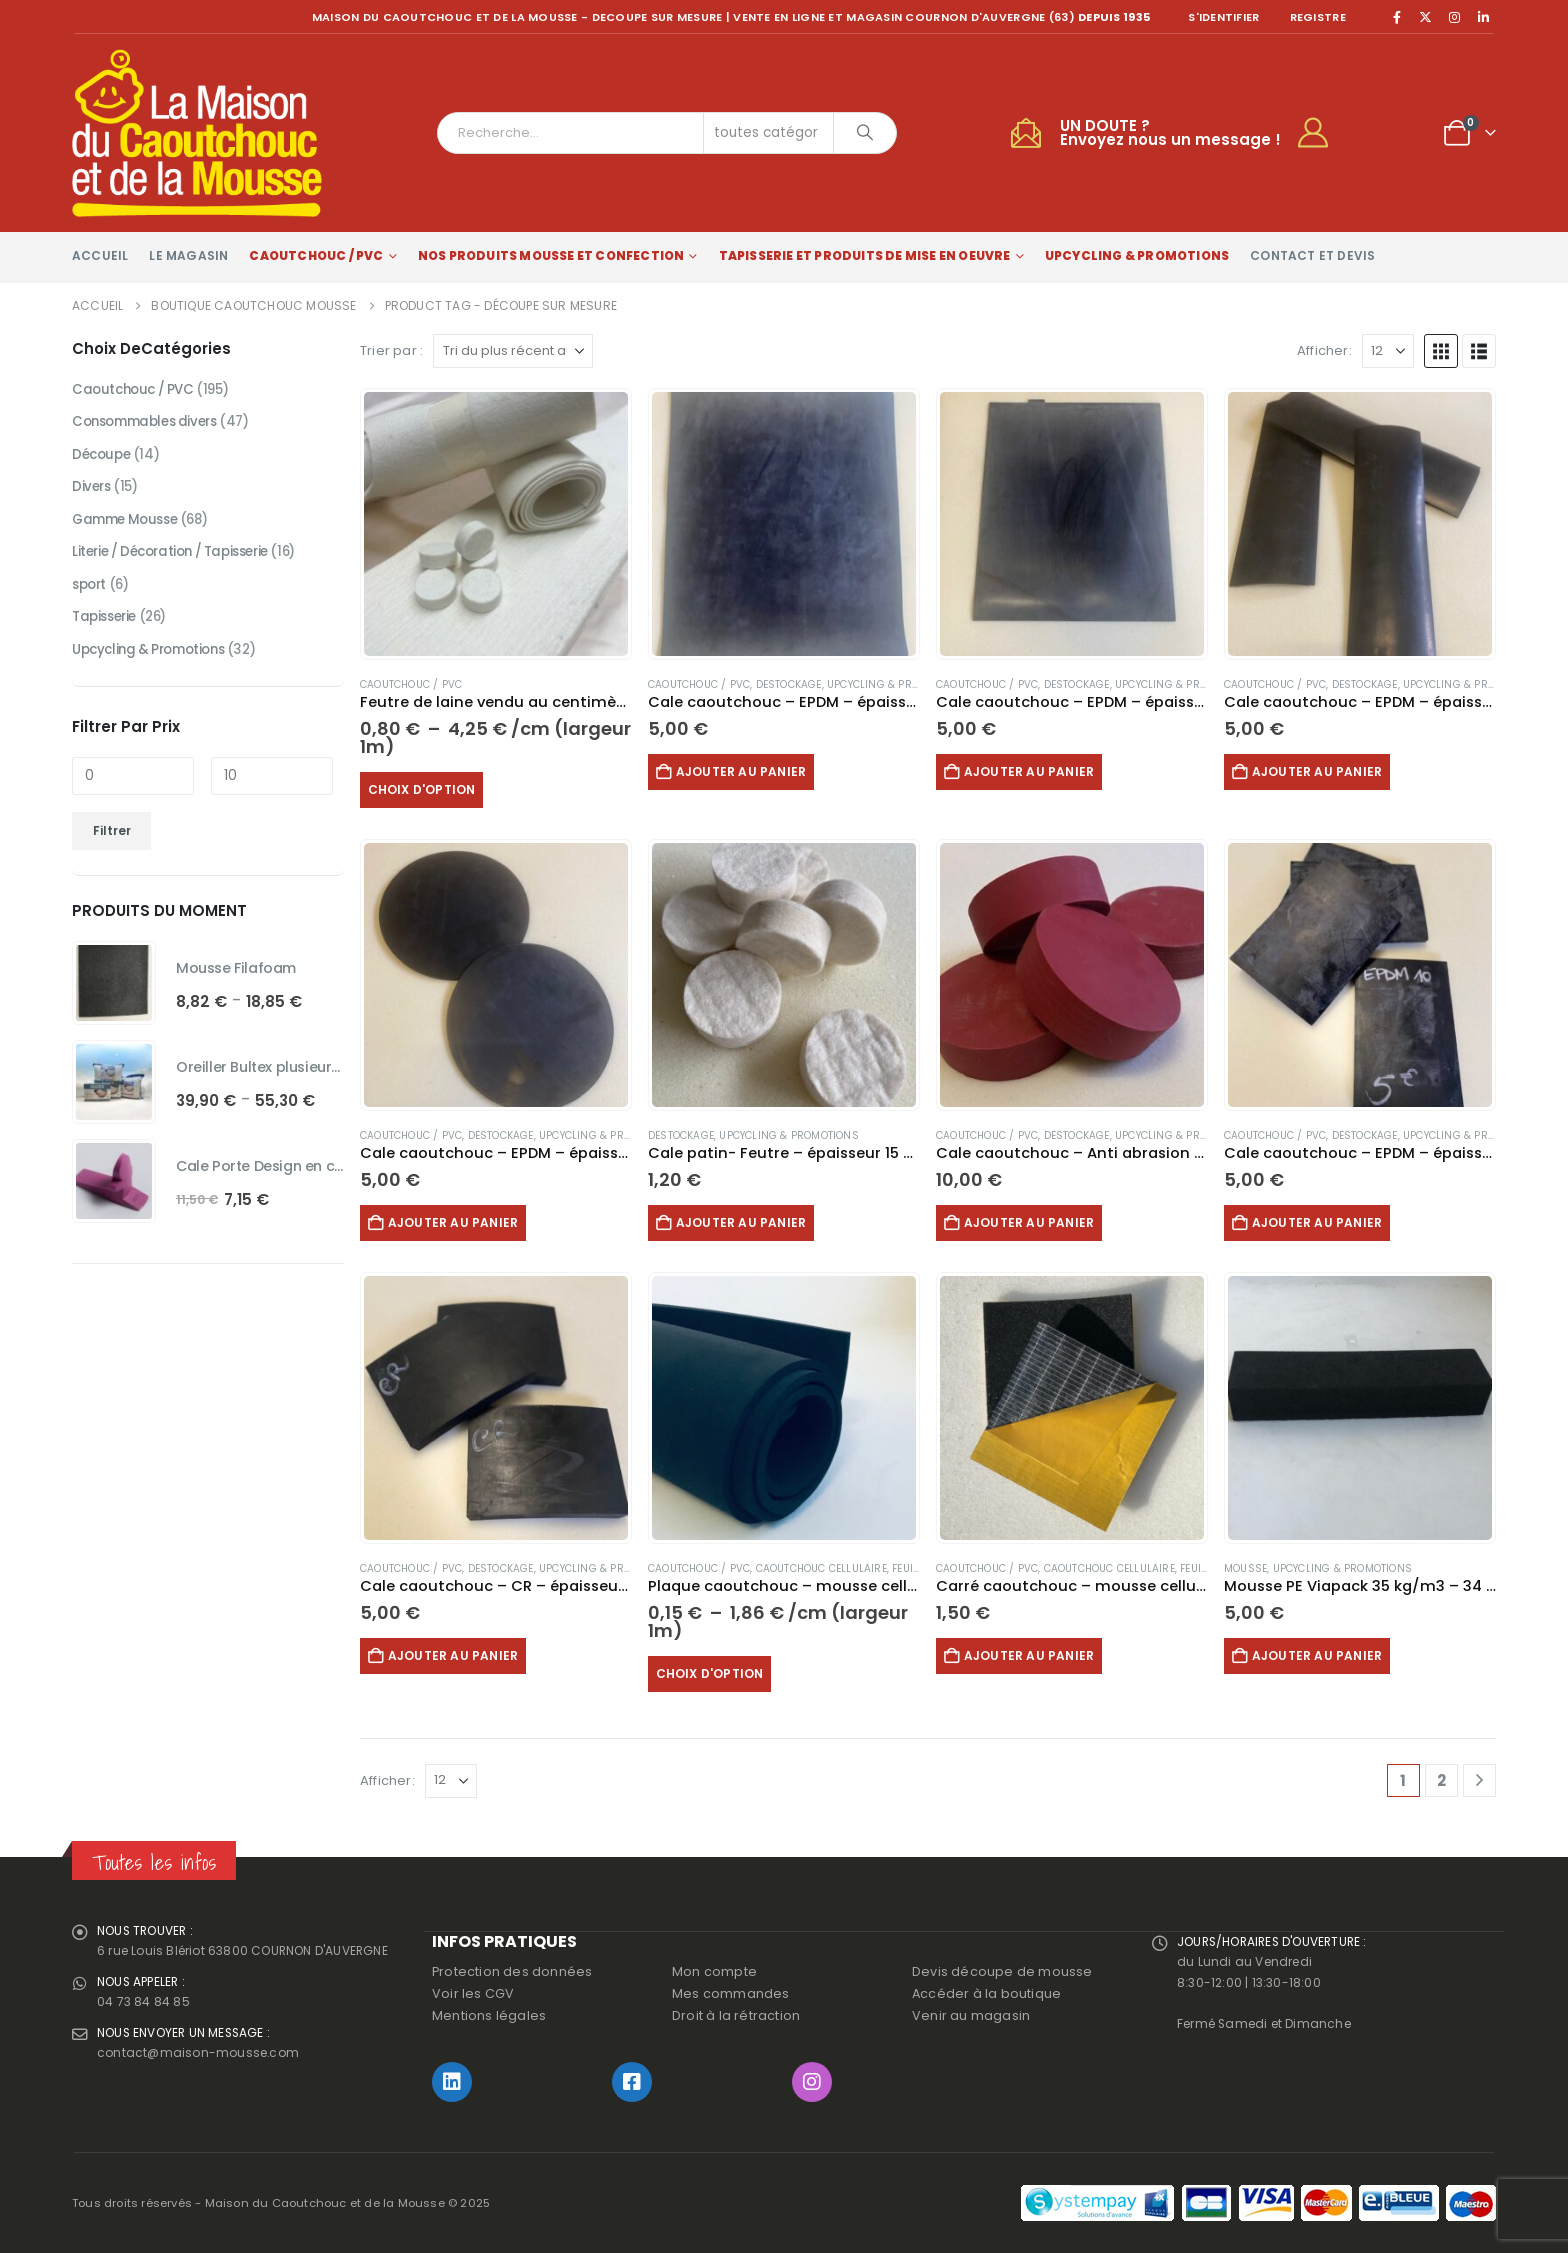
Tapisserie (107, 629)
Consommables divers (150, 425)
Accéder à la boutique (986, 1993)
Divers (92, 493)
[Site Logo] (197, 133)
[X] (1426, 17)
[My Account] (1321, 133)
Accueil (100, 255)
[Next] (1479, 1780)
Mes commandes (731, 1993)
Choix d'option (430, 789)
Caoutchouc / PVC (316, 255)
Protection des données (512, 1971)
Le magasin (188, 255)
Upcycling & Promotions (1137, 255)
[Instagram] (1455, 17)
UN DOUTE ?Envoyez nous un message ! (1170, 132)
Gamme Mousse (129, 527)
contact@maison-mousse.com (202, 2061)
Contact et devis (1312, 255)
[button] (1441, 351)
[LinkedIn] (1483, 17)
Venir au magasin (971, 2015)
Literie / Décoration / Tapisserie (179, 561)
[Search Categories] (769, 133)
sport (91, 595)
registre (1318, 17)
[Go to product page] (496, 524)
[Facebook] (1397, 17)
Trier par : (391, 350)
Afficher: (1324, 350)
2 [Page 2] (1441, 1780)
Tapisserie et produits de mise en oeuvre (865, 255)
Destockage (789, 684)
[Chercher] (865, 133)
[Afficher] (1388, 351)
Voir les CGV (473, 1993)
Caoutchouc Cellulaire (821, 1568)
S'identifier (1223, 17)
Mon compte (714, 1971)
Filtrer (112, 844)
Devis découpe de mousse (1002, 1971)
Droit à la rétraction (736, 2015)
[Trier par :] (513, 351)
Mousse (1245, 1568)
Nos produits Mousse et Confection (551, 255)
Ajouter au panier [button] (749, 771)
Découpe (103, 459)
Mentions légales (489, 2015)
